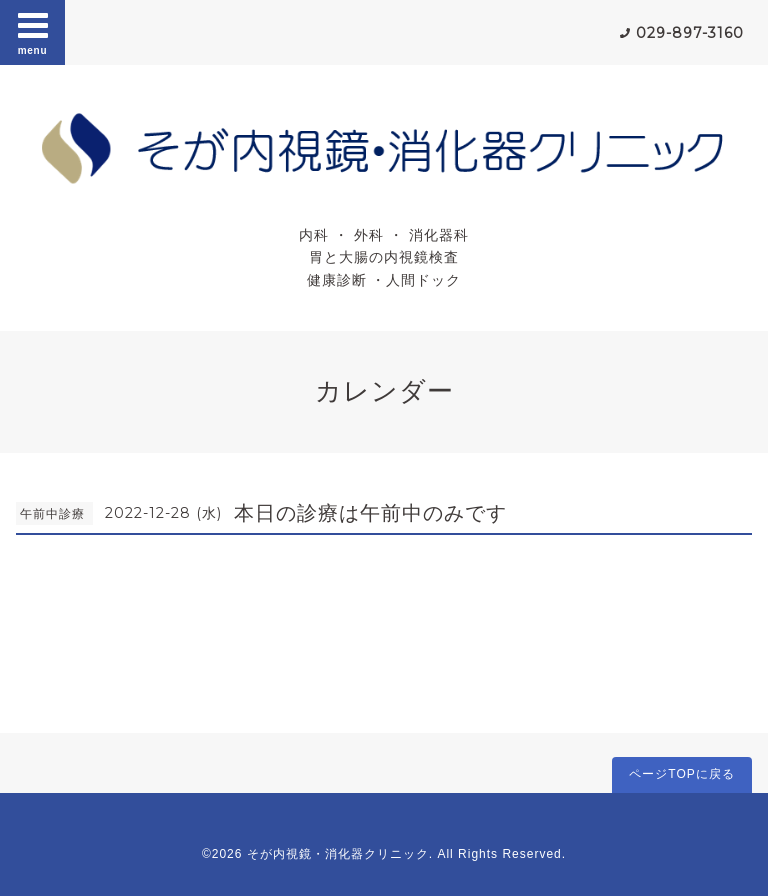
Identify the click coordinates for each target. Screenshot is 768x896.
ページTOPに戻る (681, 774)
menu (33, 32)
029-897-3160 (690, 33)
